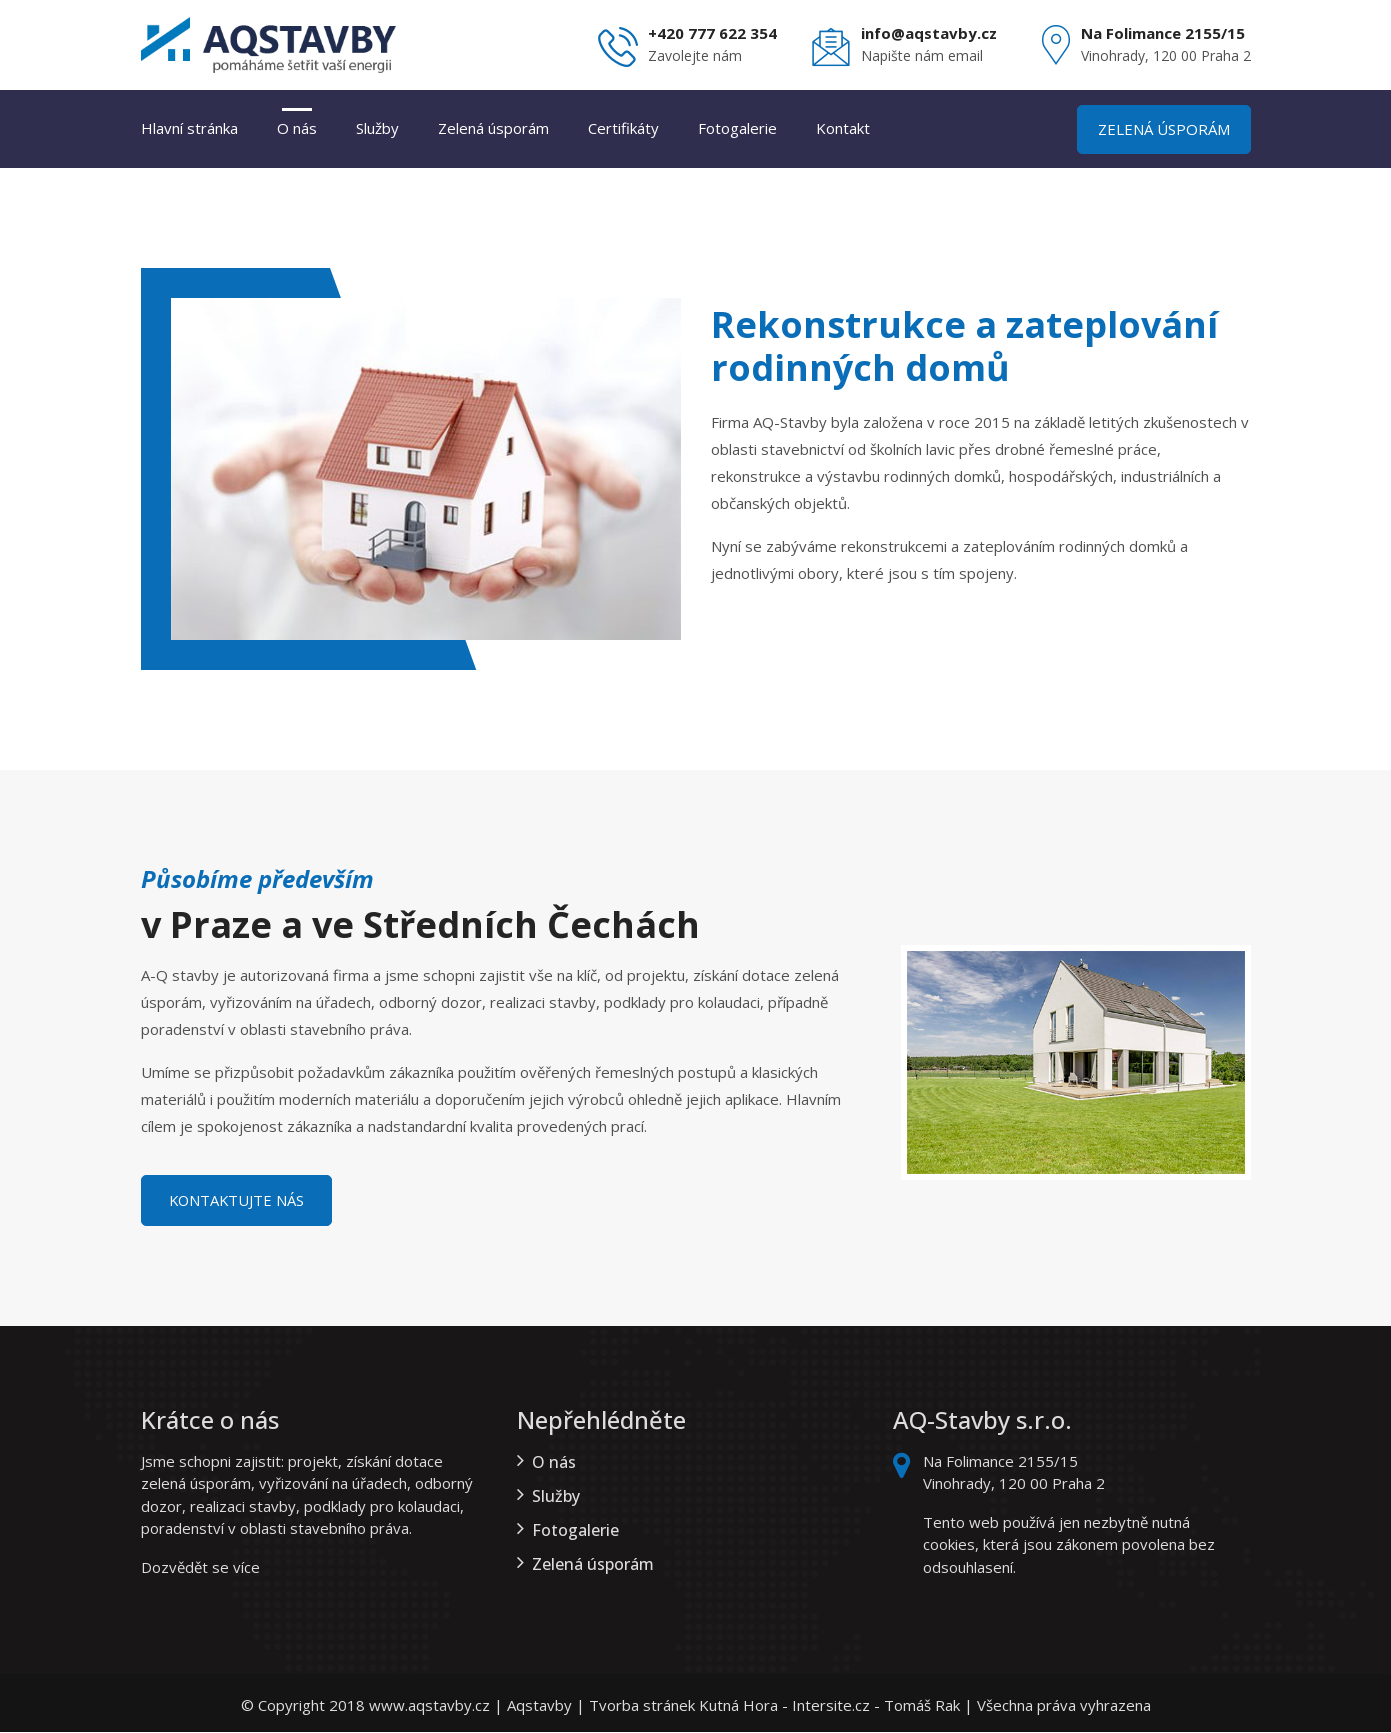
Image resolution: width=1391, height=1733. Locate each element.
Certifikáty (623, 128)
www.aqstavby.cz (429, 1707)
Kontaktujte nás (241, 1201)
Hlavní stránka (189, 128)
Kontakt (843, 128)
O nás (297, 128)
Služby (377, 128)
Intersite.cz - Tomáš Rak (876, 1707)
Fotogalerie (737, 128)
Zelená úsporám (493, 128)
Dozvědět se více (200, 1568)
